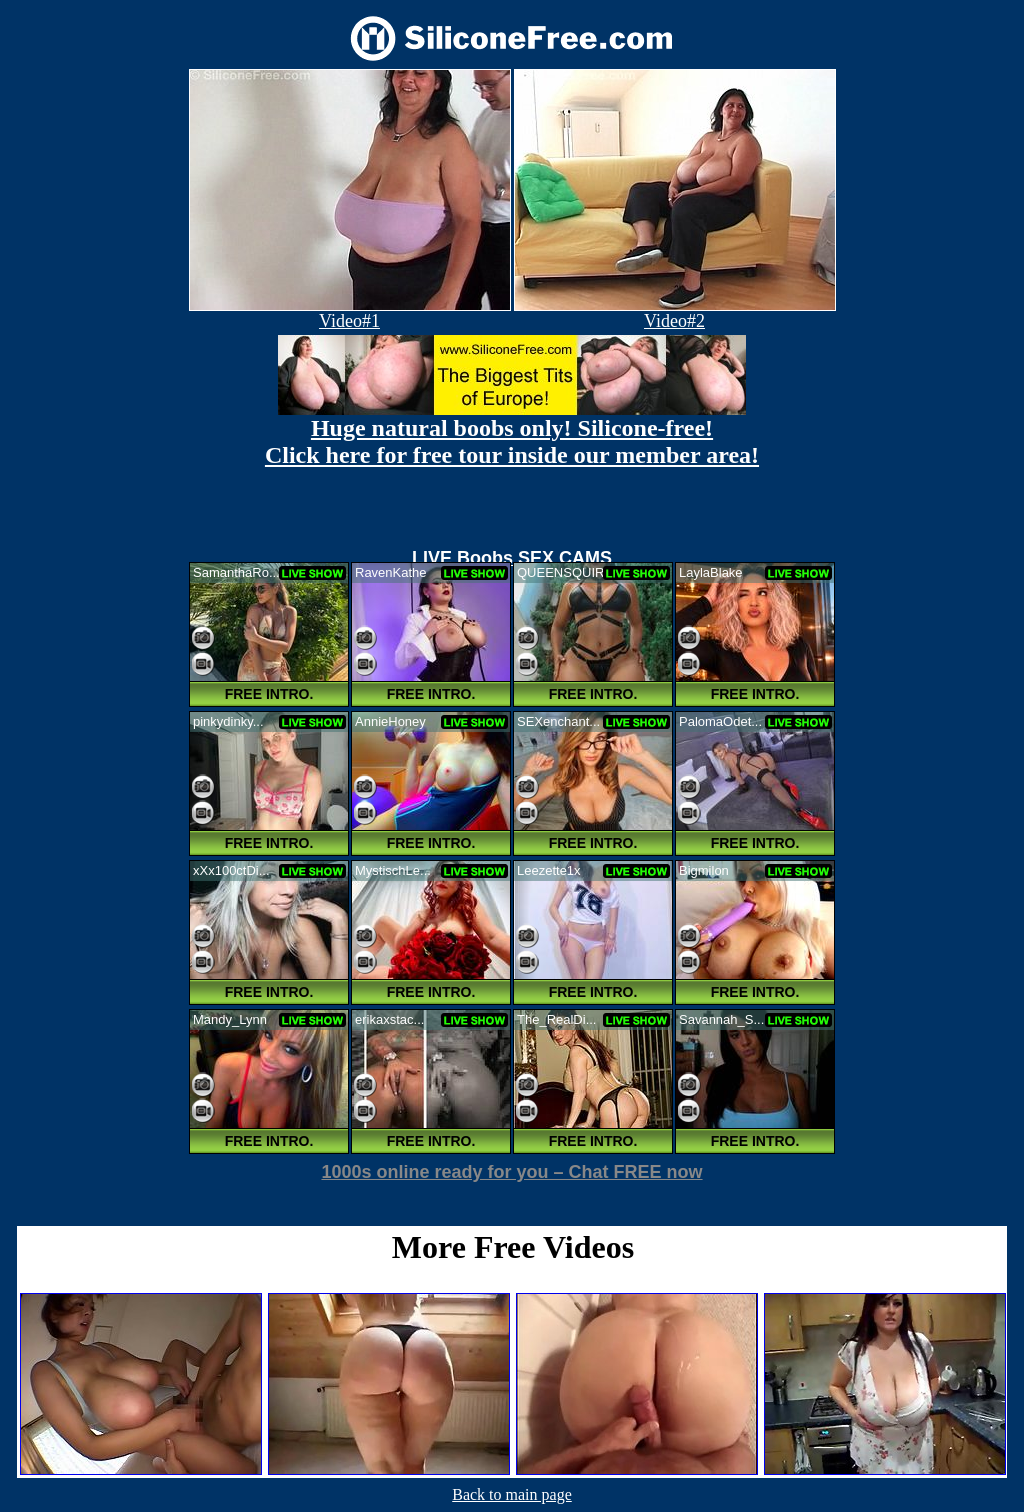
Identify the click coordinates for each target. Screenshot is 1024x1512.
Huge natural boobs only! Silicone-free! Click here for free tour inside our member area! (512, 441)
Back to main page (512, 1494)
